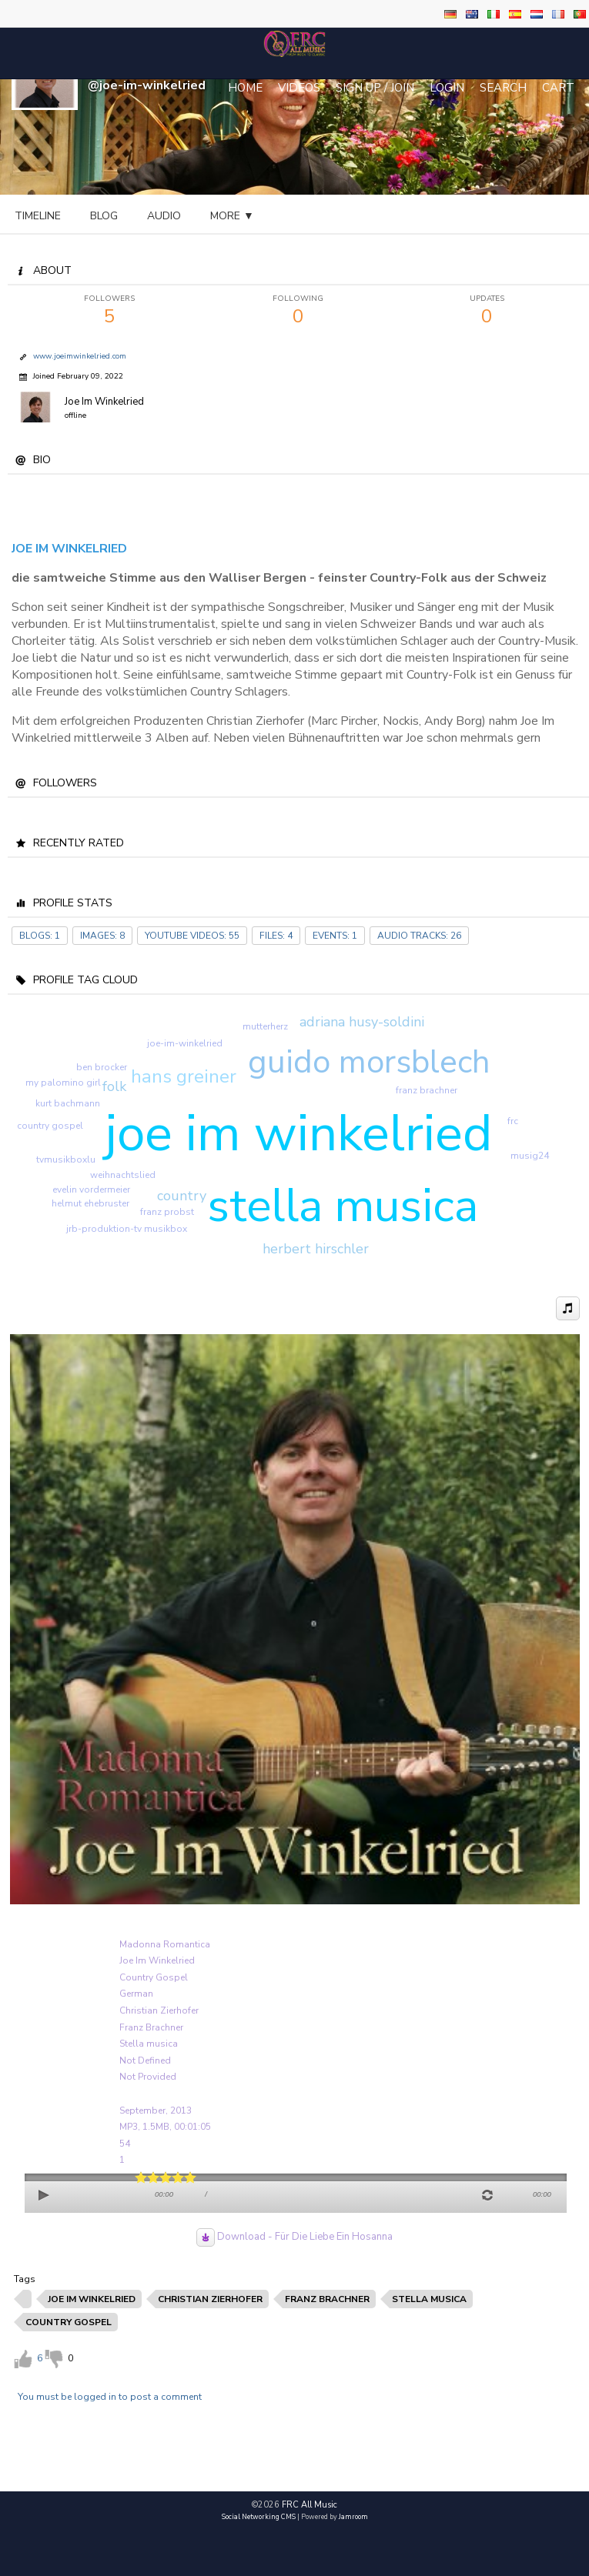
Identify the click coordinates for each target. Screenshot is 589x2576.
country (181, 1195)
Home (245, 87)
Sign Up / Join (375, 87)
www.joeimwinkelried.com (79, 356)
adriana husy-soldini (362, 1022)
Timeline (38, 216)
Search (503, 87)
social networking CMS (259, 2516)
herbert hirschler (316, 1249)
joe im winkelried (298, 1133)
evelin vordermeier (91, 1189)
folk (114, 1086)
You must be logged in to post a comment (110, 2397)
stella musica (342, 1205)
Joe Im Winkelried (104, 402)
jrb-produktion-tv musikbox (126, 1229)
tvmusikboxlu (65, 1159)
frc (512, 1121)
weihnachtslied (123, 1175)
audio (164, 216)
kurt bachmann (67, 1103)
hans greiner (183, 1076)
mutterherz (265, 1026)
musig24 (529, 1156)
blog (104, 216)
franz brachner (426, 1090)
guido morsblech (369, 1062)
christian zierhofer (210, 2299)
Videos (299, 87)
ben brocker (101, 1067)
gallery (295, 216)
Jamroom (353, 2516)
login (447, 87)
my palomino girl (63, 1082)
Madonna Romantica (164, 1944)
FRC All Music (309, 2505)
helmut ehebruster (90, 1203)
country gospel (50, 1125)
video (226, 216)
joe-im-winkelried (185, 1043)
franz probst (167, 1212)
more (369, 216)
